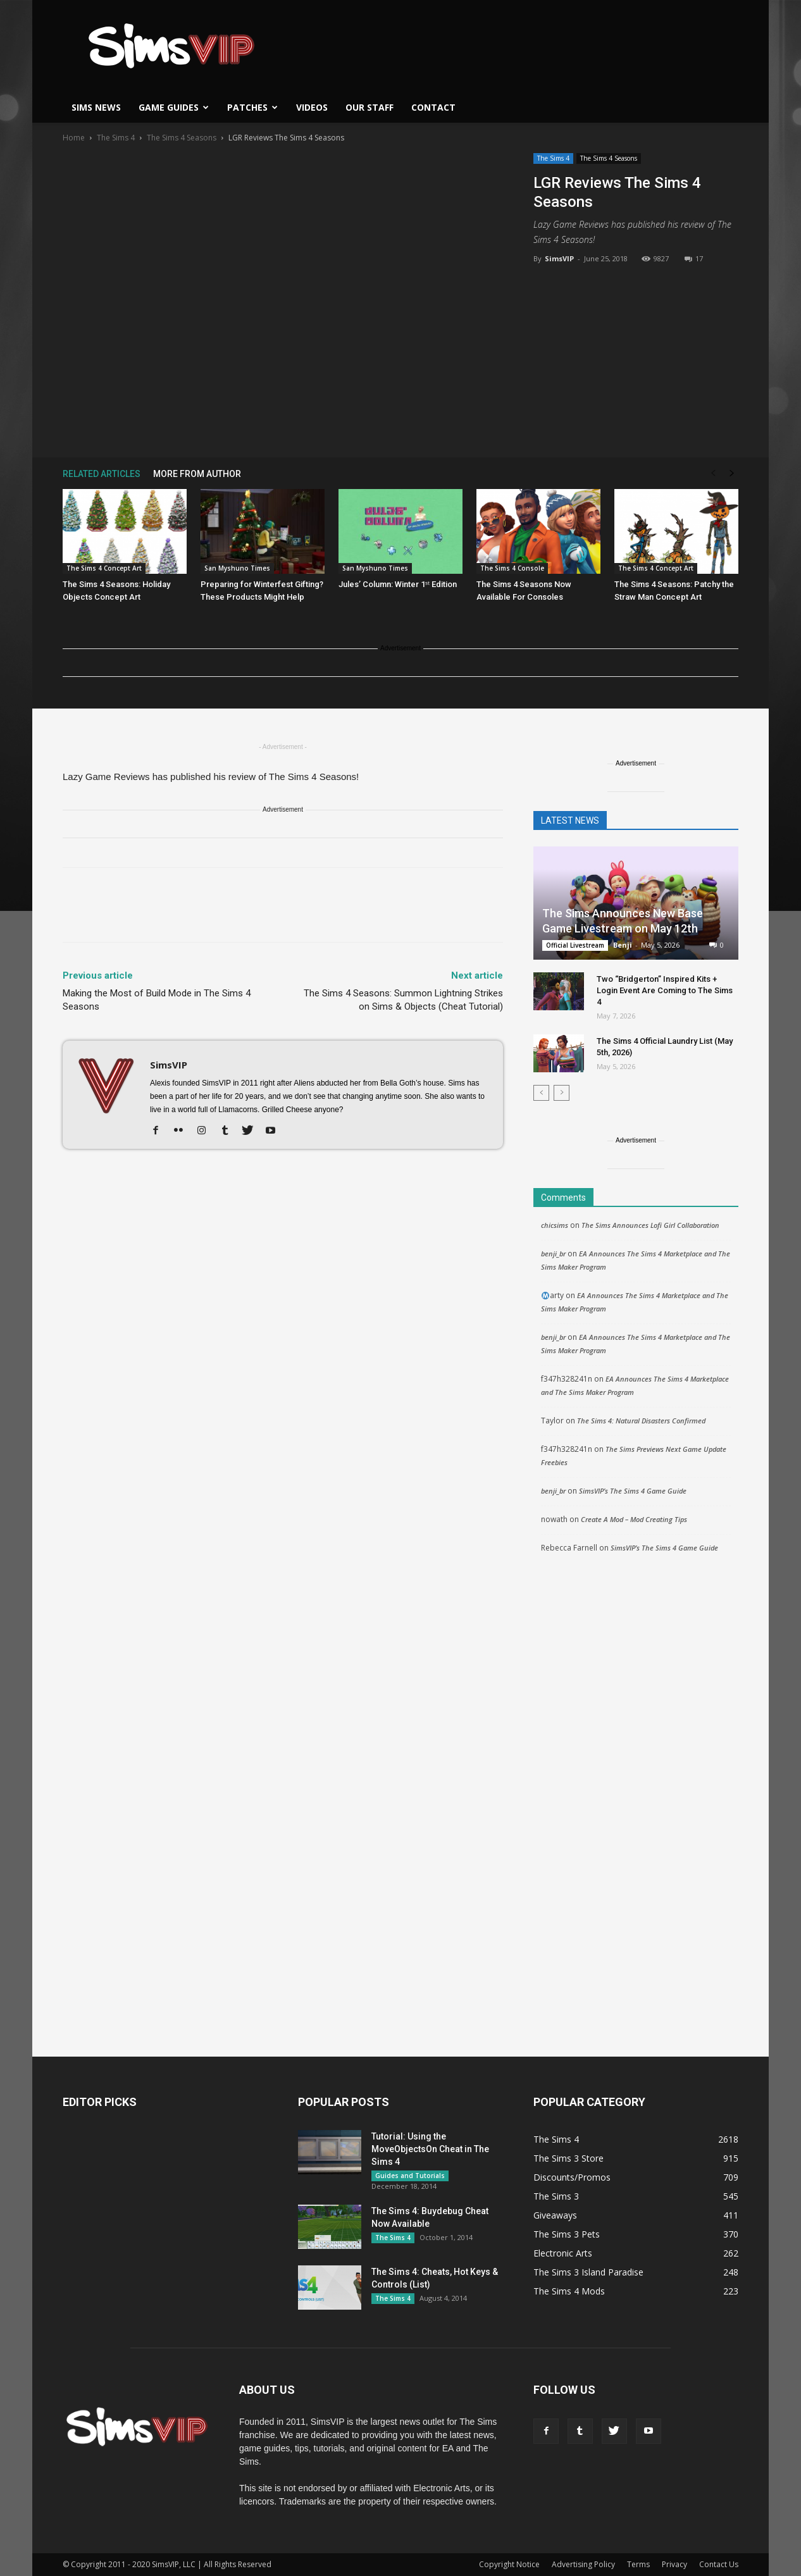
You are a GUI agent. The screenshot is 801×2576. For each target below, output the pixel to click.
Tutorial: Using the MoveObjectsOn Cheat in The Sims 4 (430, 2149)
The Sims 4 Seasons (181, 137)
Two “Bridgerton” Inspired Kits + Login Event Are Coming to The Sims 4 (665, 990)
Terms (638, 2564)
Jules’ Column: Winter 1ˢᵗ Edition (397, 584)
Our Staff (369, 107)
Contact (433, 107)
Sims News (96, 107)
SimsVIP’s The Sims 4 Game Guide (632, 1490)
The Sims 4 (116, 137)
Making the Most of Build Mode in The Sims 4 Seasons (157, 1000)
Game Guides (174, 107)
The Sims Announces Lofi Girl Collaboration (650, 1225)
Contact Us (718, 2564)
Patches (252, 107)
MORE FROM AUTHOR (197, 474)
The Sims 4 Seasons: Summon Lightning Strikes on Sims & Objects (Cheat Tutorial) (403, 1000)
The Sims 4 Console (512, 568)
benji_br (553, 1253)
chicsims (554, 1225)
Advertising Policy (583, 2564)
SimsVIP (559, 258)
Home (74, 137)
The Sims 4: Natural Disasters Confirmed (641, 1420)
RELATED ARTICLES (101, 474)
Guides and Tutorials (410, 2175)
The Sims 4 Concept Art (104, 568)
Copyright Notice (509, 2564)
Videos (312, 107)
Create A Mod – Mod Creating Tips (634, 1519)
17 (694, 258)
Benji (622, 945)
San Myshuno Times (237, 568)
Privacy (674, 2564)
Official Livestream (575, 945)
